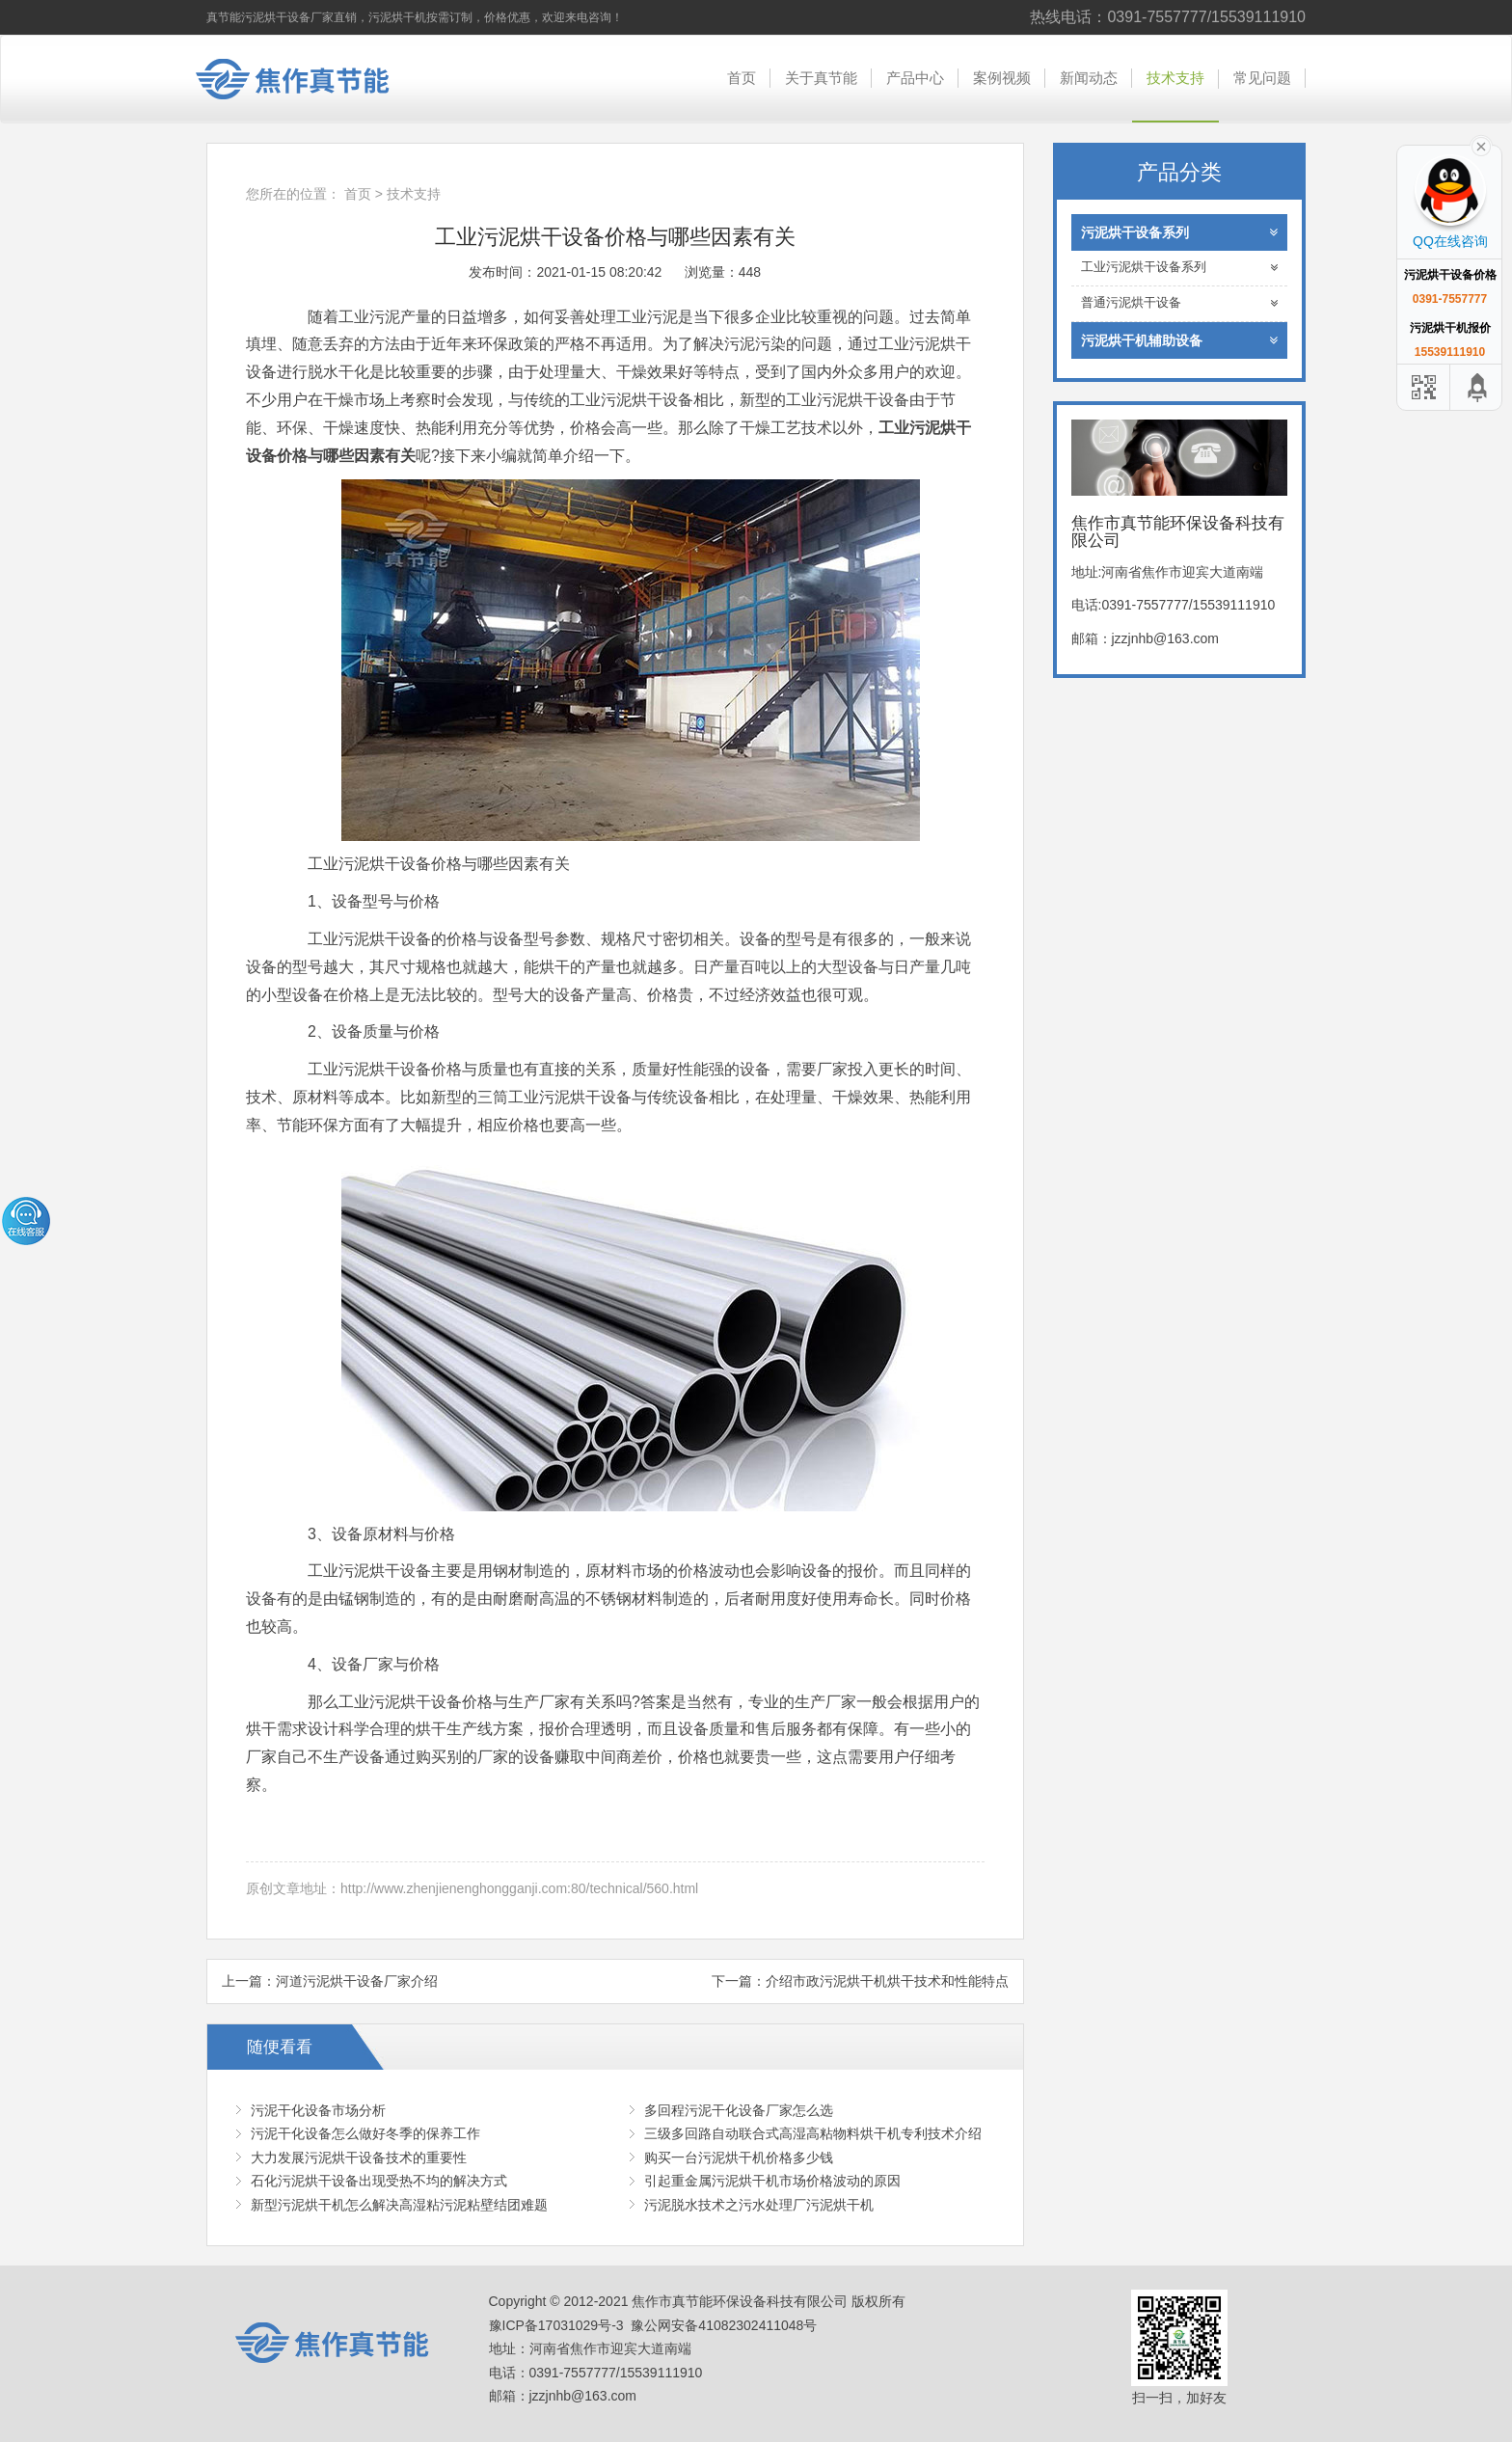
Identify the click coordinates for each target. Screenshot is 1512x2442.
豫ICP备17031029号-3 (556, 2325)
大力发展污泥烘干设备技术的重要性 (359, 2157)
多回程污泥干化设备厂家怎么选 (738, 2110)
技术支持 (1175, 77)
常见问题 (1262, 77)
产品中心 (915, 77)
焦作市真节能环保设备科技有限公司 (307, 79)
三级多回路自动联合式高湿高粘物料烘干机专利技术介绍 (813, 2133)
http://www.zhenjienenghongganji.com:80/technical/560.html (519, 1888)
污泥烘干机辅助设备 (1180, 340)
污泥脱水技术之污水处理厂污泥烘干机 (759, 2204)
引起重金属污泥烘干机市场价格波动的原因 (772, 2180)
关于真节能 (821, 77)
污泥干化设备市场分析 (318, 2110)
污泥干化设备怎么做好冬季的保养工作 (365, 2133)
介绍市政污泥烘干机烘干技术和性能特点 (887, 1981)
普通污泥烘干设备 (1180, 303)
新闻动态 (1089, 77)
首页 (741, 77)
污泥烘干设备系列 (1180, 232)
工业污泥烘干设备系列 (1180, 267)
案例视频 (1002, 77)
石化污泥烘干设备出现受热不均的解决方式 (379, 2180)
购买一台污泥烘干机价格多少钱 (738, 2157)
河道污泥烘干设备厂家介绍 (357, 1981)
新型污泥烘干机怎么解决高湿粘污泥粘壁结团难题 (399, 2204)
